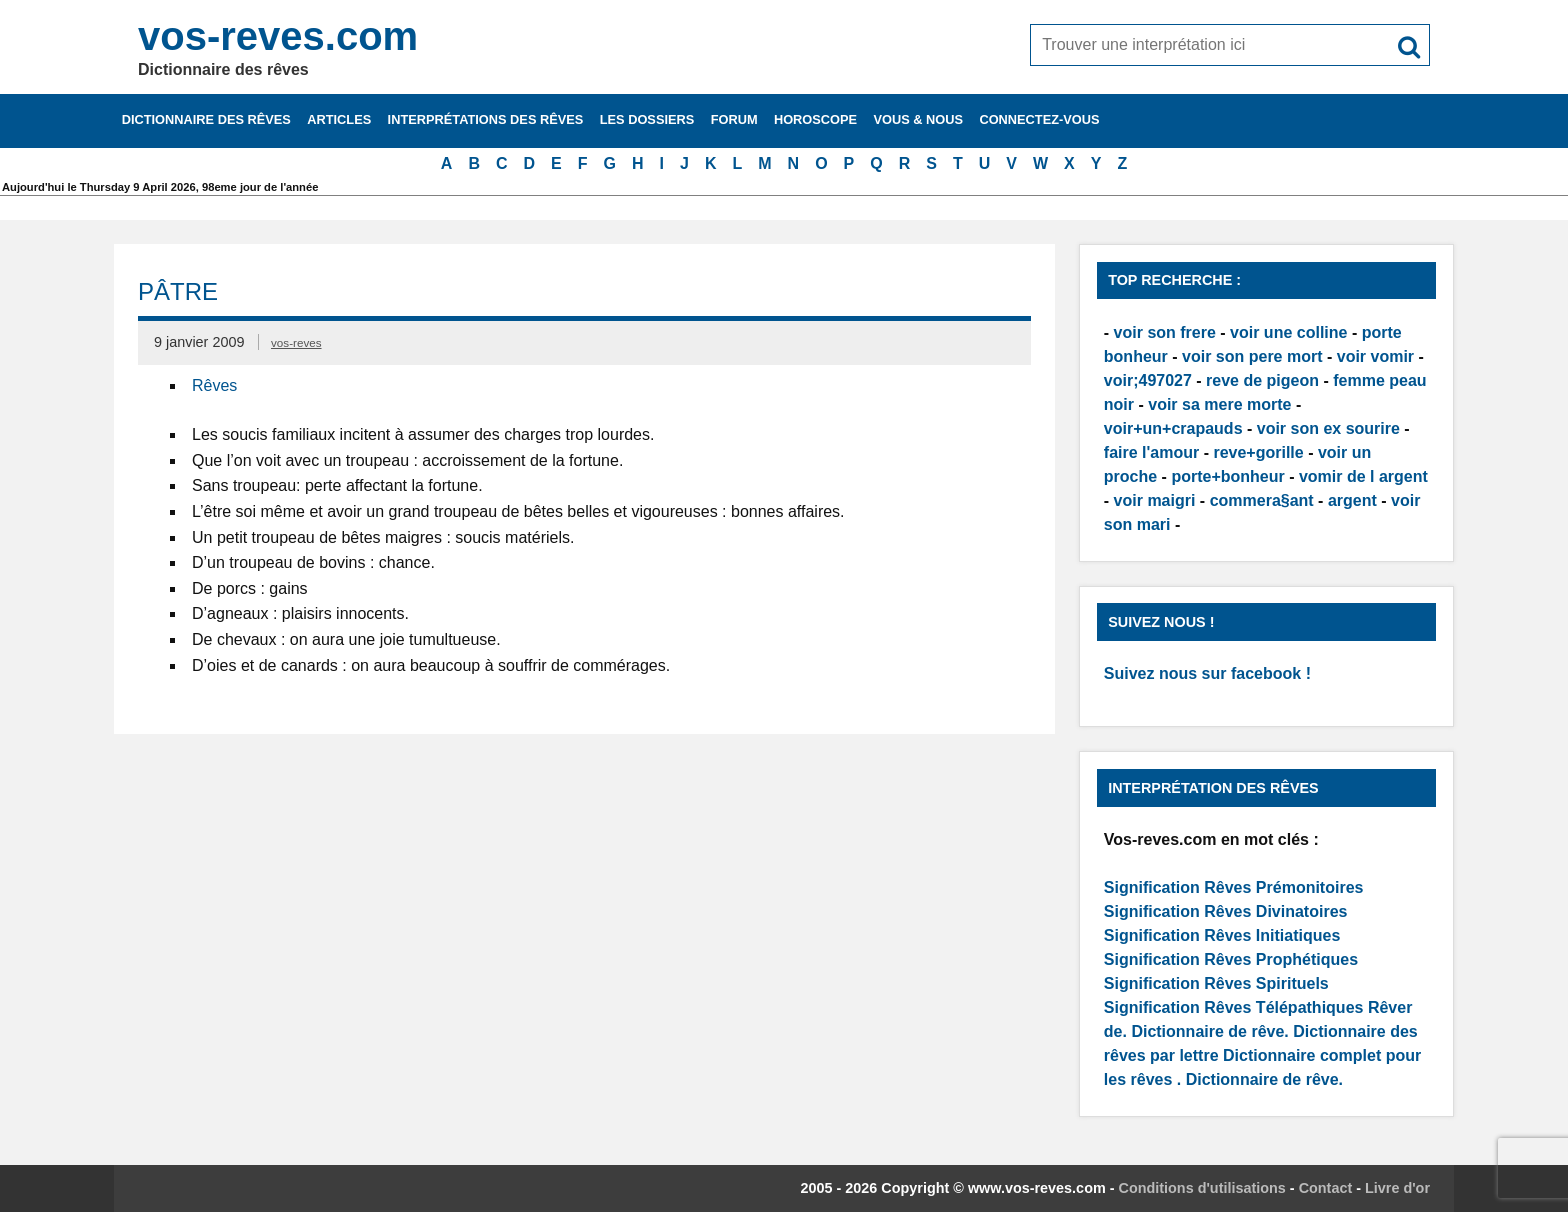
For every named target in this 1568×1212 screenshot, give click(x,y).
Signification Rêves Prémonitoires (1234, 887)
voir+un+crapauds (1173, 428)
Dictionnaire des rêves (206, 119)
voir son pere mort (1252, 356)
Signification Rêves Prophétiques (1231, 959)
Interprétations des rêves (486, 119)
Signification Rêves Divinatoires (1226, 911)
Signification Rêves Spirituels (1216, 983)
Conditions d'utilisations (1202, 1188)
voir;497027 (1148, 380)
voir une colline (1288, 332)
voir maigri (1155, 500)
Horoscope (815, 119)
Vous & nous (918, 119)
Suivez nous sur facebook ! (1207, 673)
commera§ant (1262, 500)
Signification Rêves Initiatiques (1222, 935)
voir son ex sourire (1328, 428)
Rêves (214, 385)
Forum (734, 119)
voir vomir (1375, 356)
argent (1352, 500)
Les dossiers (647, 119)
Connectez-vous (1039, 119)
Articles (339, 119)
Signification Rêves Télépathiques (1236, 1007)
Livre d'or (1397, 1188)
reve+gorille (1258, 452)
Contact (1326, 1188)
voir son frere (1165, 332)
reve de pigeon (1262, 380)
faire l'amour (1151, 452)
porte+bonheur (1227, 476)
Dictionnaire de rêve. (1209, 1031)
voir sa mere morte (1219, 404)
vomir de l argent (1363, 476)
